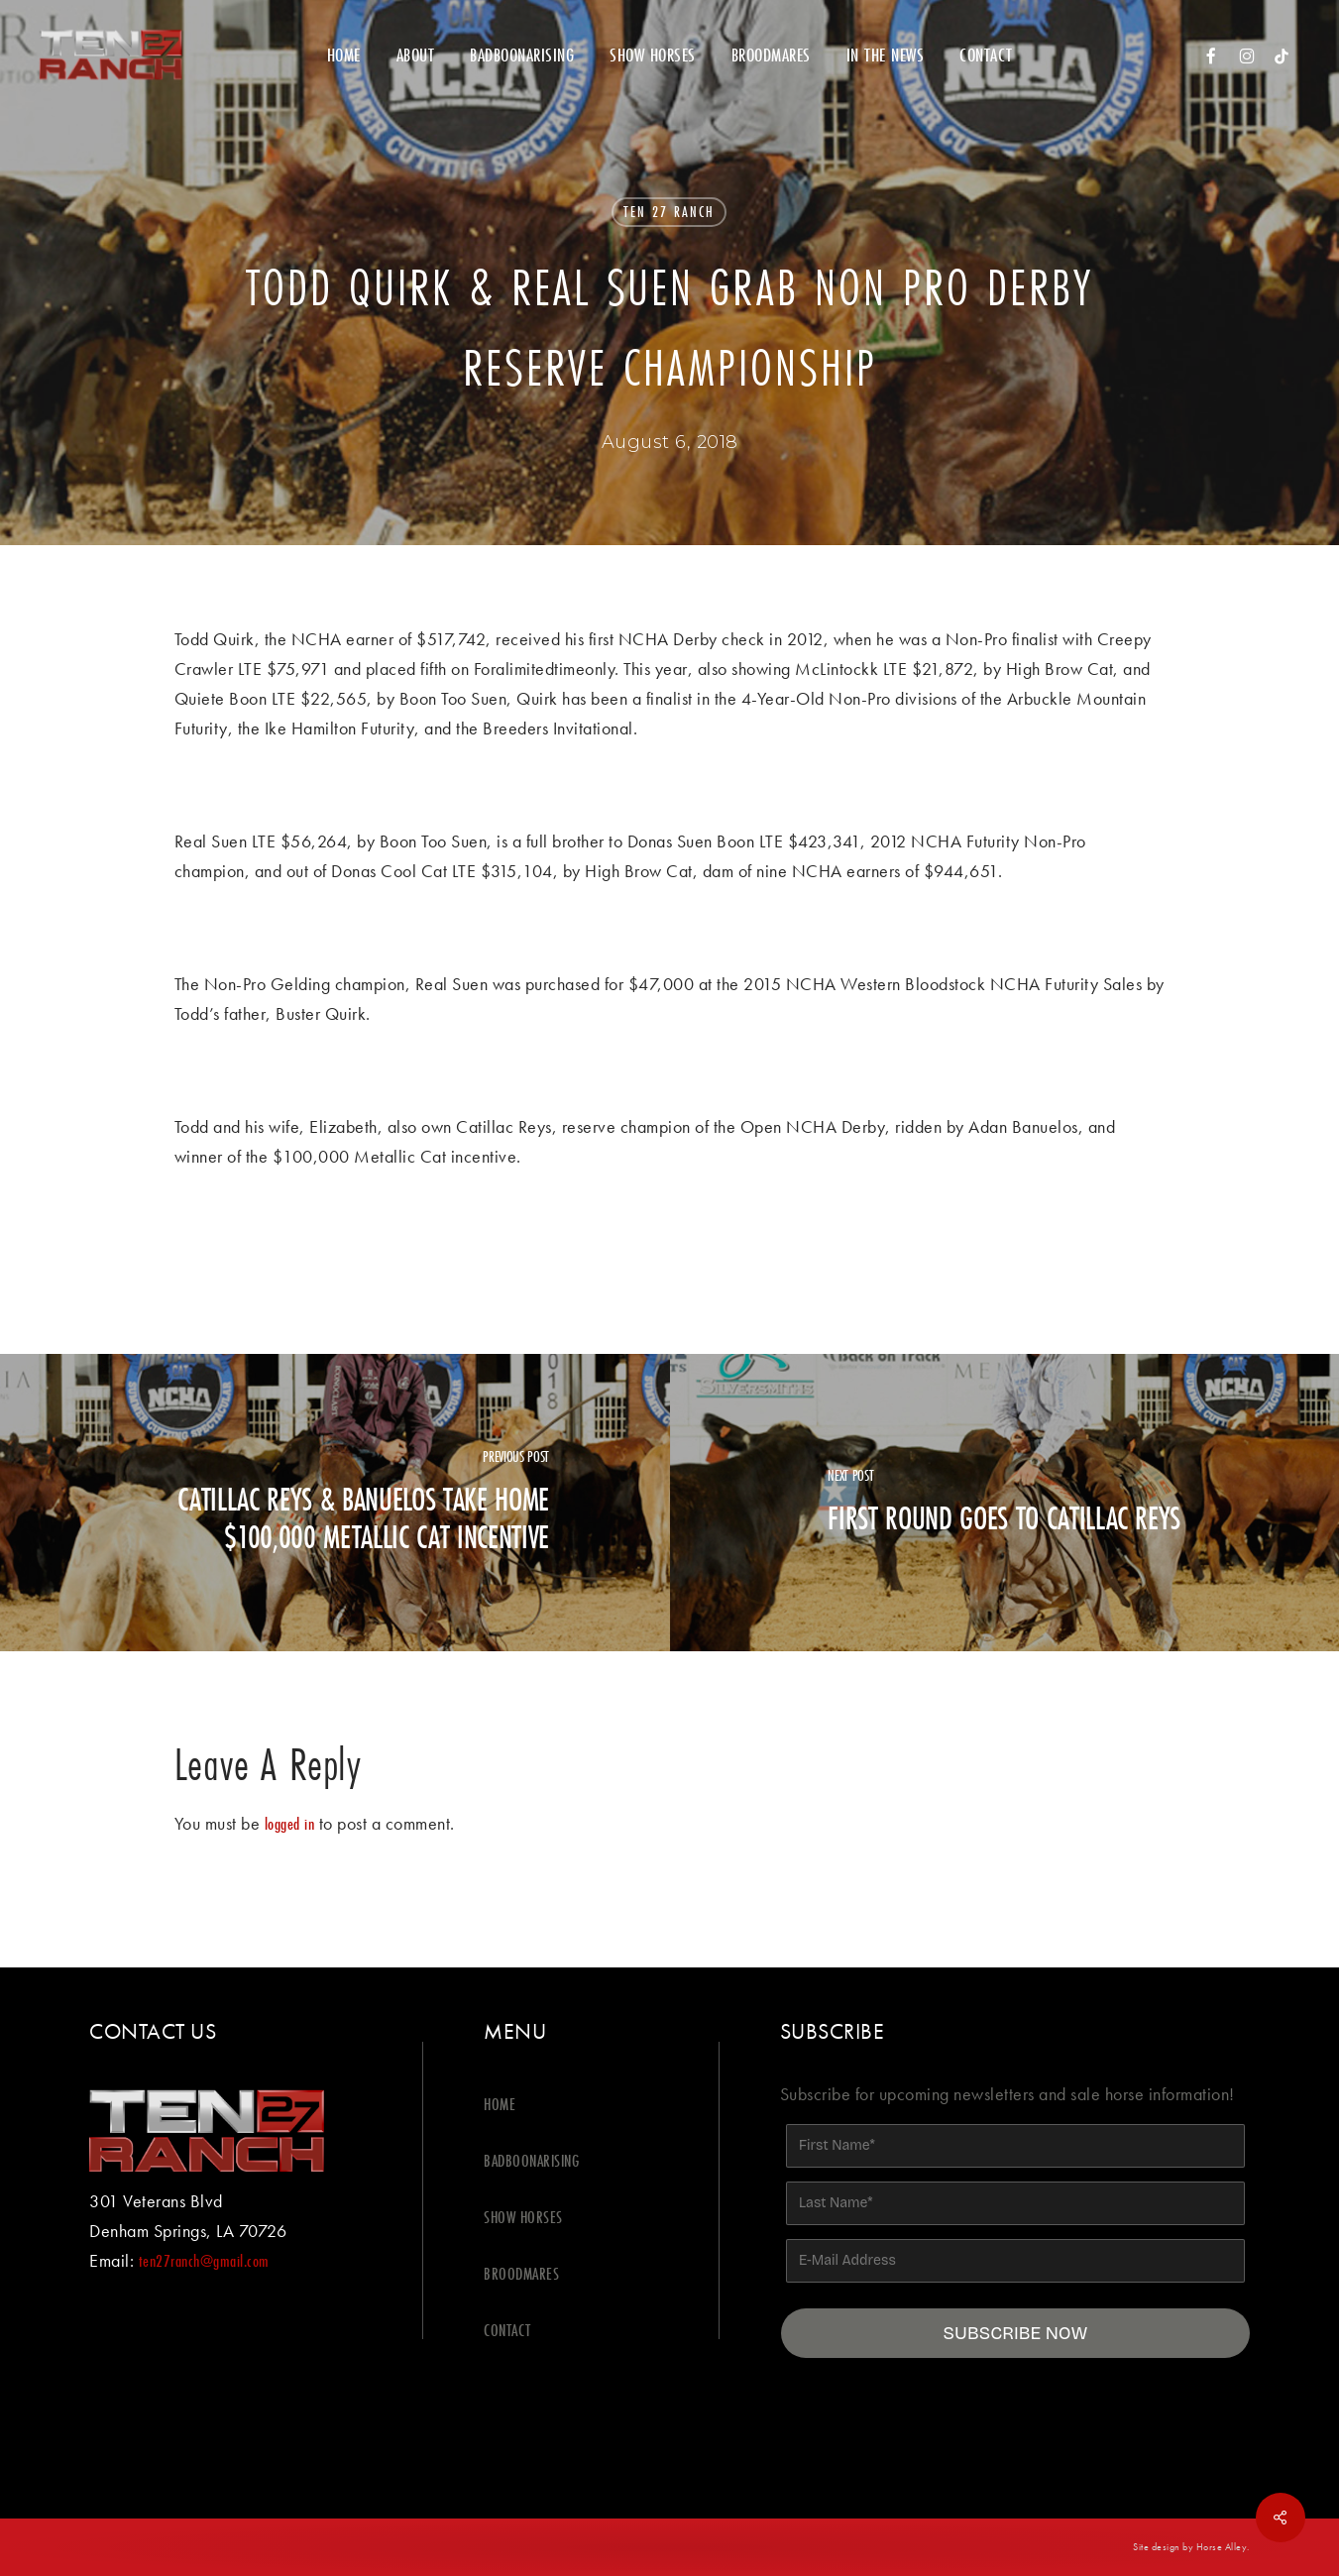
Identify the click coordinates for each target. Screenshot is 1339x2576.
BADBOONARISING (531, 2160)
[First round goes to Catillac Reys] (1005, 1502)
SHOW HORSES (523, 2216)
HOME (499, 2103)
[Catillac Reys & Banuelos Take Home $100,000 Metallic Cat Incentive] (335, 1502)
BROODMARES (521, 2273)
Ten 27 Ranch (669, 211)
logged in (290, 1823)
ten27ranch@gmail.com (204, 2260)
